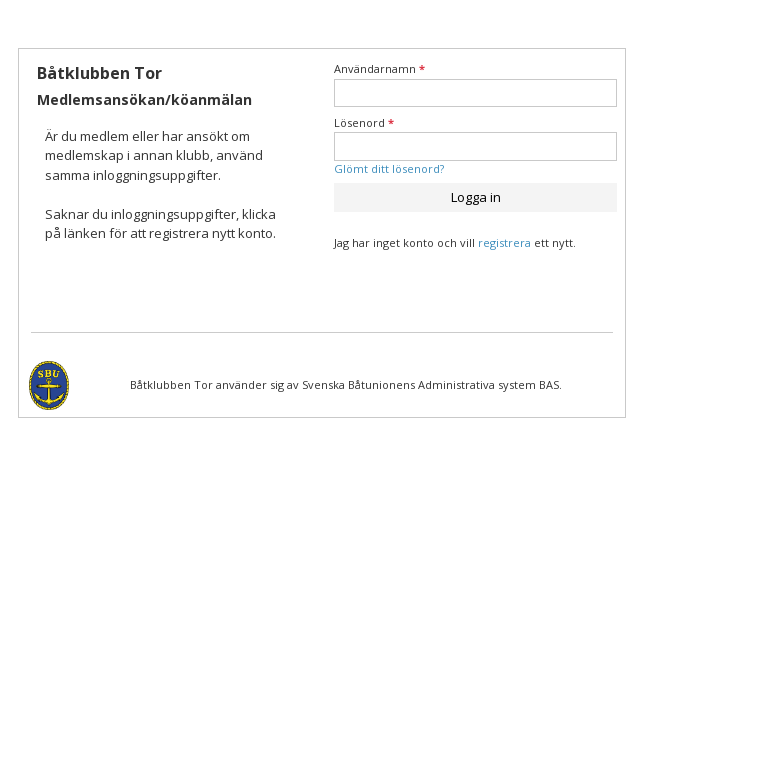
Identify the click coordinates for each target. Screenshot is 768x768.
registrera (504, 242)
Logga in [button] (476, 197)
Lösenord (364, 122)
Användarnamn (379, 68)
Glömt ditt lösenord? (389, 168)
